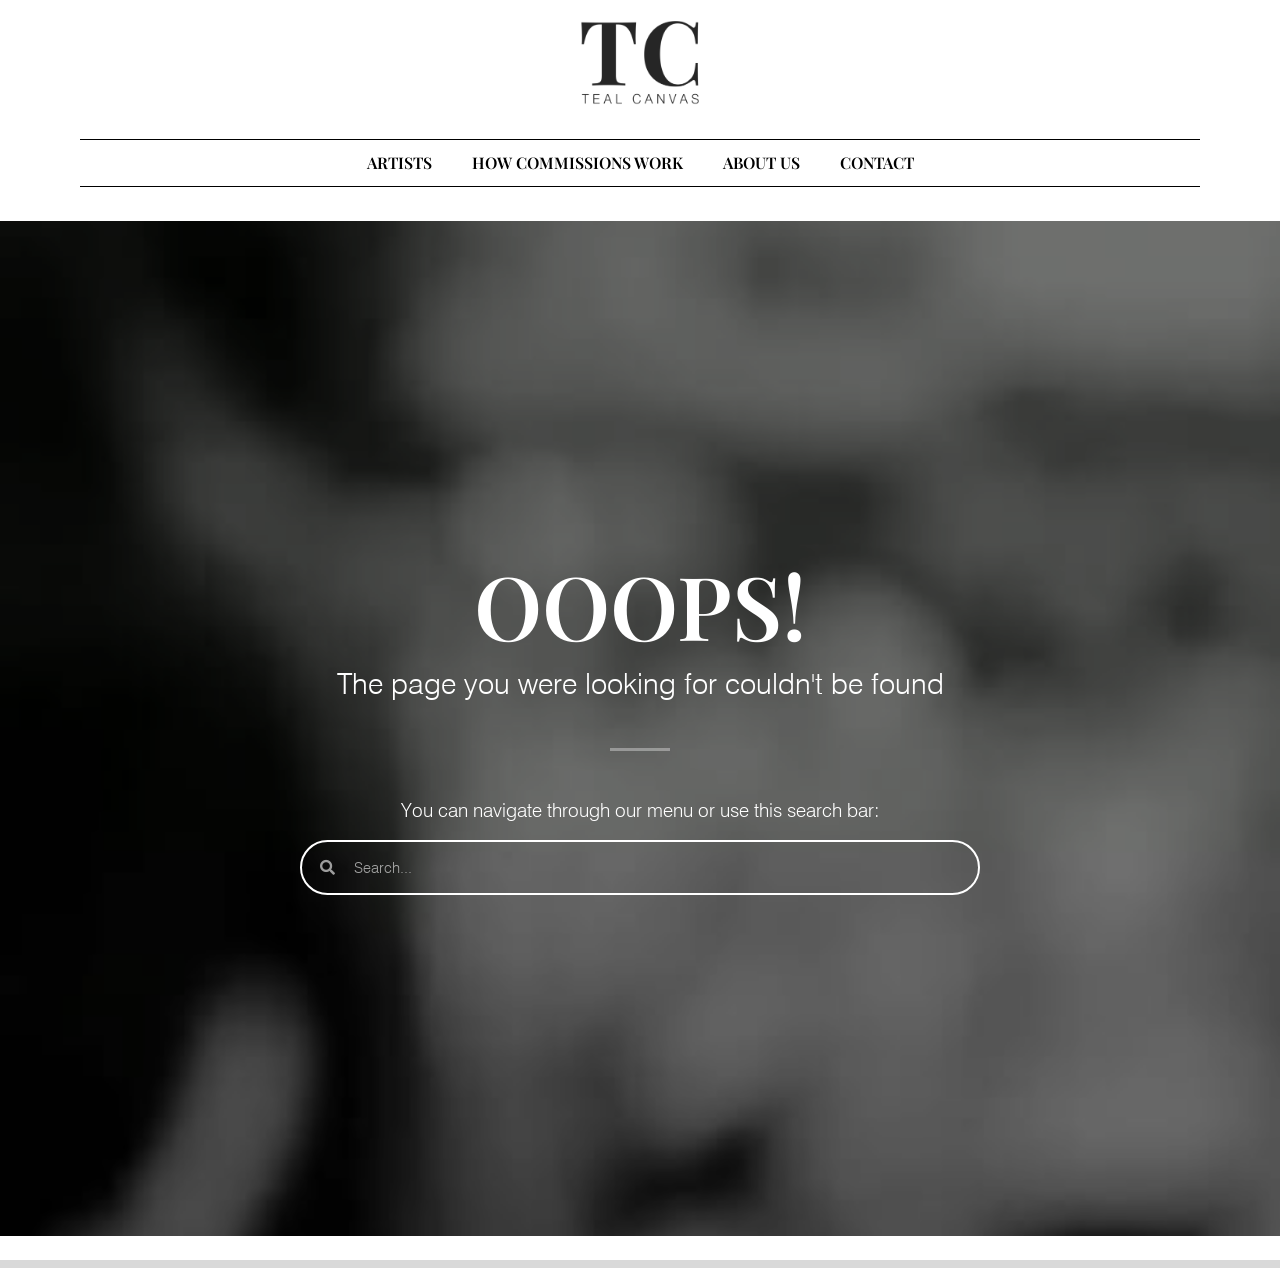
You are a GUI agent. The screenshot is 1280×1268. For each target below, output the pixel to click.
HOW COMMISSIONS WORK (577, 162)
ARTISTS (399, 162)
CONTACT (877, 162)
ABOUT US (761, 162)
